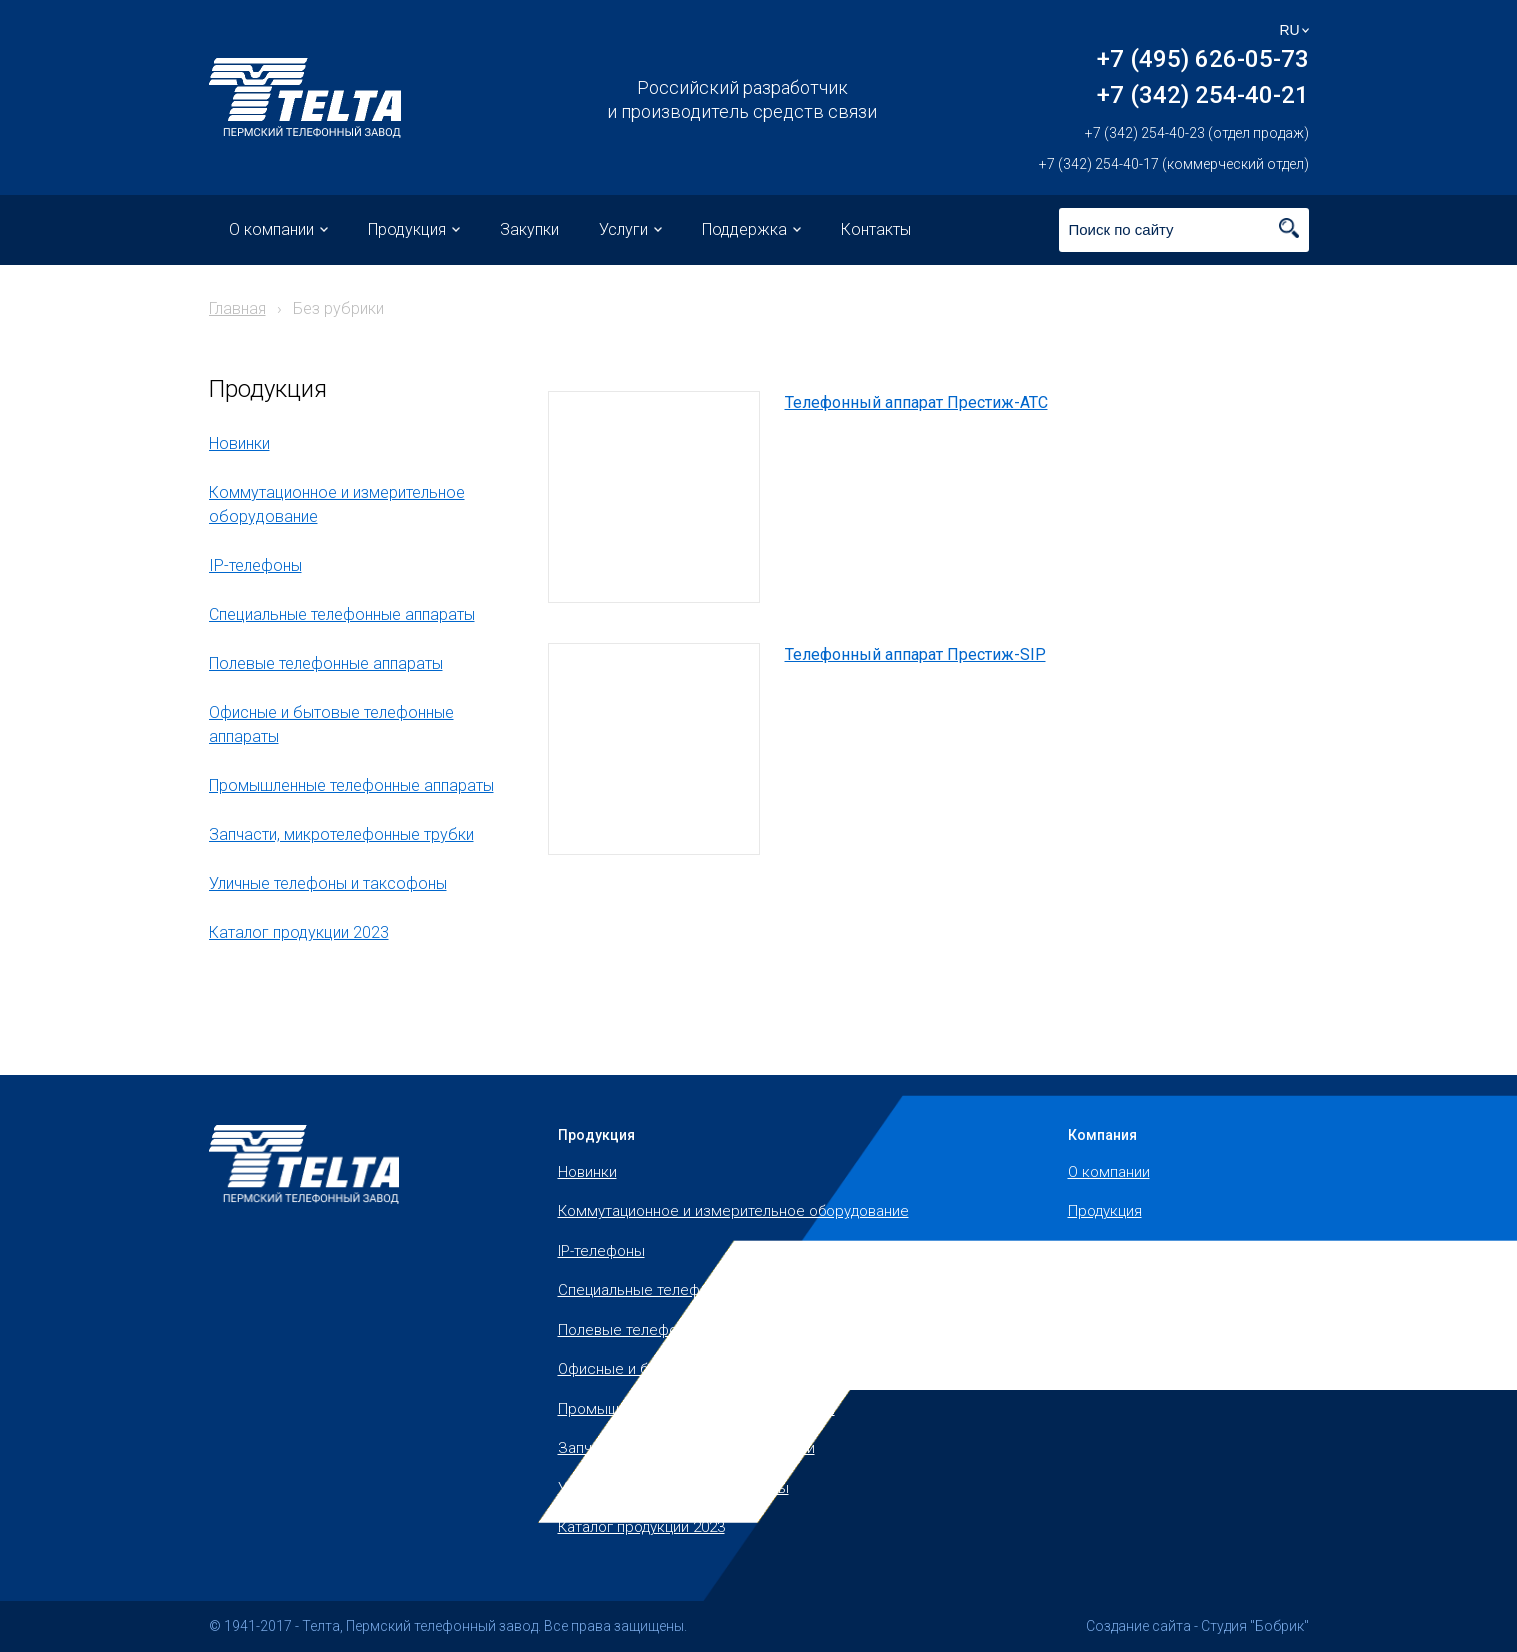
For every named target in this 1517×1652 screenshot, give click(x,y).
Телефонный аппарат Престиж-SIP (915, 654)
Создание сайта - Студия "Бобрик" (1197, 1626)
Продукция (407, 229)
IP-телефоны (255, 565)
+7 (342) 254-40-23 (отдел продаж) (1197, 133)
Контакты (876, 229)
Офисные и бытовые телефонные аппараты (712, 1369)
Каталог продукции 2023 (299, 932)
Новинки (239, 443)
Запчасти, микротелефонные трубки (341, 834)
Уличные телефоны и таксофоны (328, 883)
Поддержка (744, 229)
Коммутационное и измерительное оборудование (733, 1211)
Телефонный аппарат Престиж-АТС (916, 402)
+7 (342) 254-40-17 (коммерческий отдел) (1174, 164)
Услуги (623, 229)
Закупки (529, 229)
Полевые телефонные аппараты (326, 663)
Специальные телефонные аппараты (342, 614)
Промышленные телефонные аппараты (351, 785)
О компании (271, 229)
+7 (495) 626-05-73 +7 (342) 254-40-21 (1203, 77)
